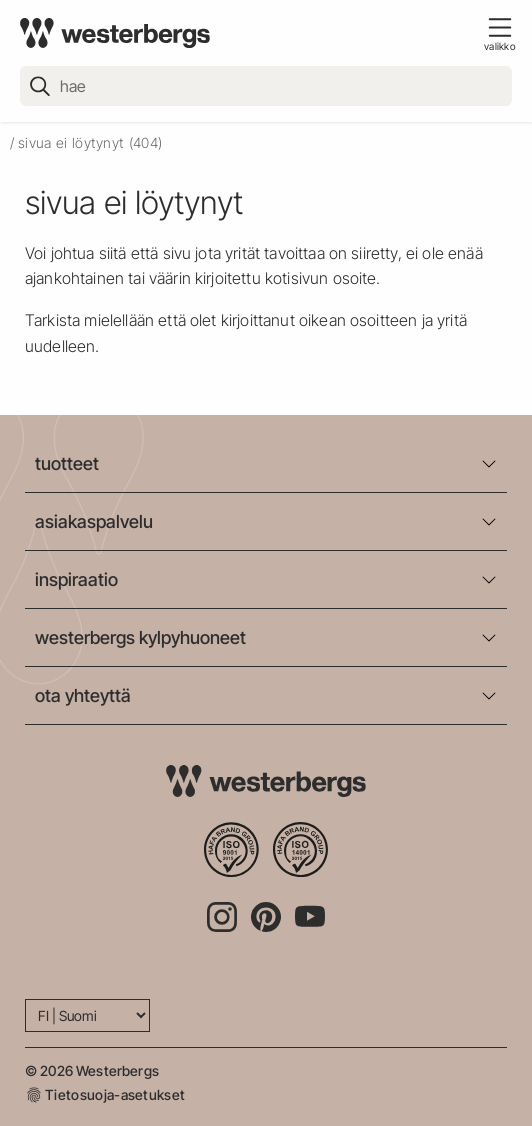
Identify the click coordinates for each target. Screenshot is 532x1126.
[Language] (87, 1015)
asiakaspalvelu (94, 521)
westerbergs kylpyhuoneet (140, 637)
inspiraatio (76, 579)
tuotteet (67, 463)
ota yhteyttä (83, 695)
